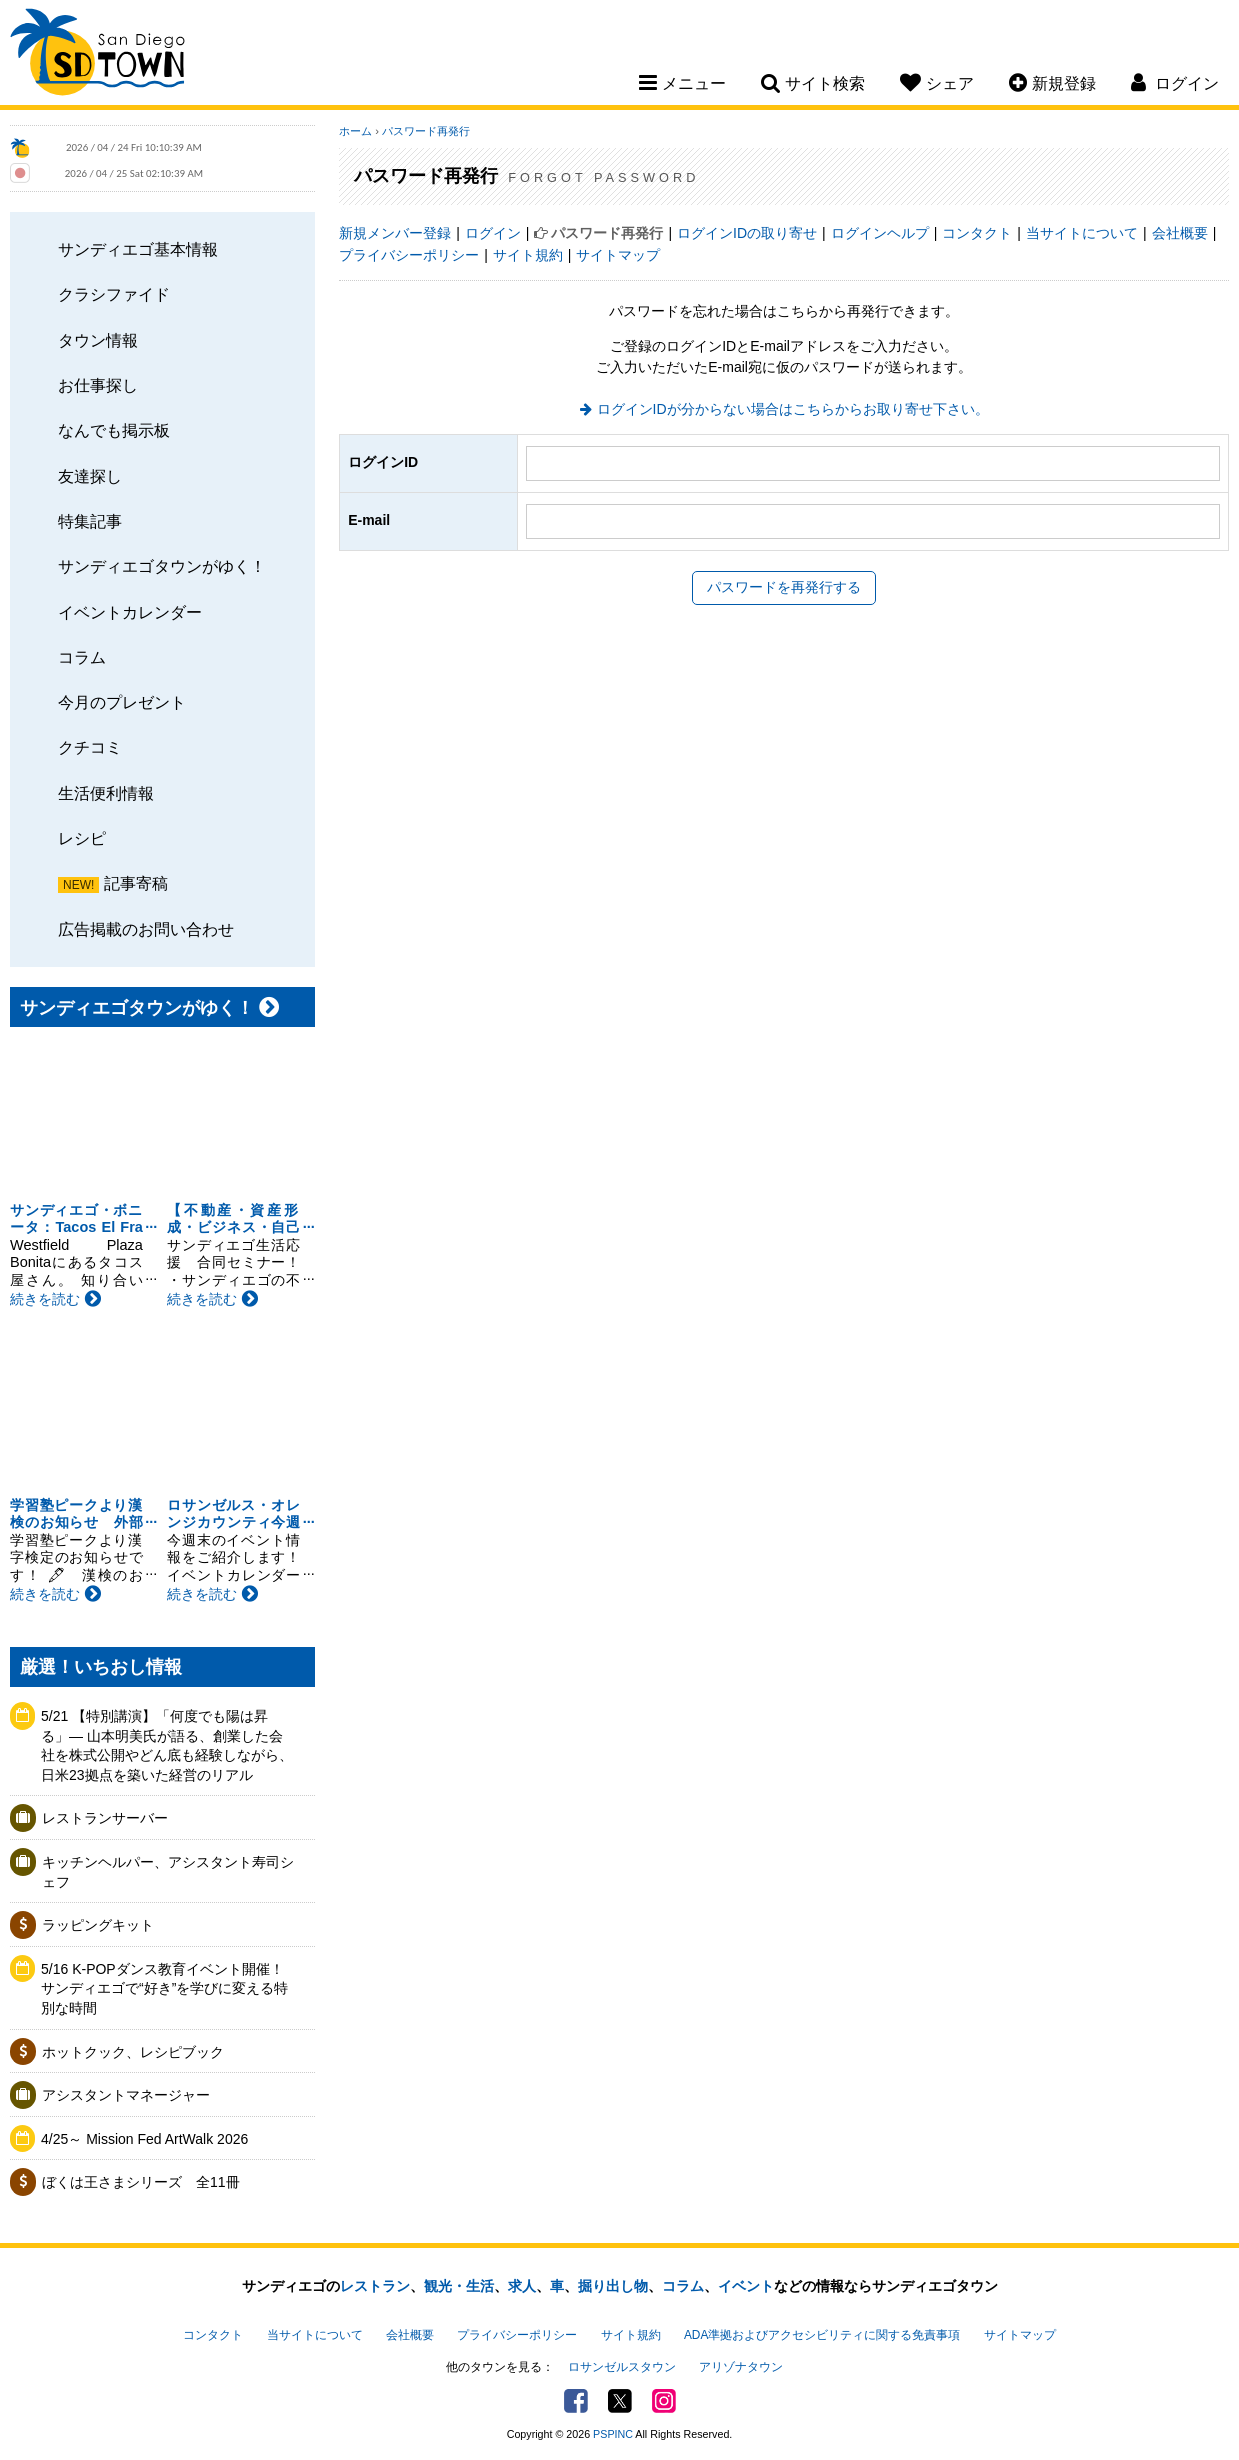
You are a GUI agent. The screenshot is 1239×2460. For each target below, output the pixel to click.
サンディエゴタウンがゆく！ (162, 566)
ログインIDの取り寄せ (747, 233)
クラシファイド (114, 294)
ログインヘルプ (880, 233)
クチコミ (90, 747)
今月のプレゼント (122, 702)
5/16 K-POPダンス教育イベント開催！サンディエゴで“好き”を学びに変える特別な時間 (164, 1988)
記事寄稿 (136, 883)
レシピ (82, 838)
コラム (82, 657)
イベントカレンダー (130, 612)
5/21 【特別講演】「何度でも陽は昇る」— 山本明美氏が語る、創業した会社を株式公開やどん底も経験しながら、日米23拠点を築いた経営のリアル (167, 1745)
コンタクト (977, 233)
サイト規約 (528, 255)
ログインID (383, 462)
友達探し (90, 476)
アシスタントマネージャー (126, 2095)
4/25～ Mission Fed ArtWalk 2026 (144, 2139)
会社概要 (1180, 233)
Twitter (620, 2401)
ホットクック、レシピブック (133, 2052)
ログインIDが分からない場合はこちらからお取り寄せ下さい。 (793, 409)
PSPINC (613, 2434)
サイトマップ (618, 255)
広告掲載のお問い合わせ (146, 929)
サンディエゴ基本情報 (138, 249)
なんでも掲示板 (114, 430)
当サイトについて (1082, 233)
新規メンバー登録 (395, 233)
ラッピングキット (98, 1925)
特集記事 (90, 521)
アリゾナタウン (741, 2367)
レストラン (375, 2286)
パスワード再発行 (426, 131)
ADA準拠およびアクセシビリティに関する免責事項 (822, 2335)
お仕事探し (98, 385)
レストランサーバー (105, 1818)
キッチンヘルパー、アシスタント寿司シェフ (168, 1872)
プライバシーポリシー (409, 255)
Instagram (664, 2401)
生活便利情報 (106, 793)
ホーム (355, 131)
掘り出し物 (613, 2286)
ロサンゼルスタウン (622, 2367)
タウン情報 (98, 340)
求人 (522, 2286)
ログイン (493, 233)
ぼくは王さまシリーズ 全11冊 (141, 2182)
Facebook (576, 2401)
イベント (746, 2286)
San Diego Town (97, 55)
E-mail (369, 520)
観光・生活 (459, 2286)
